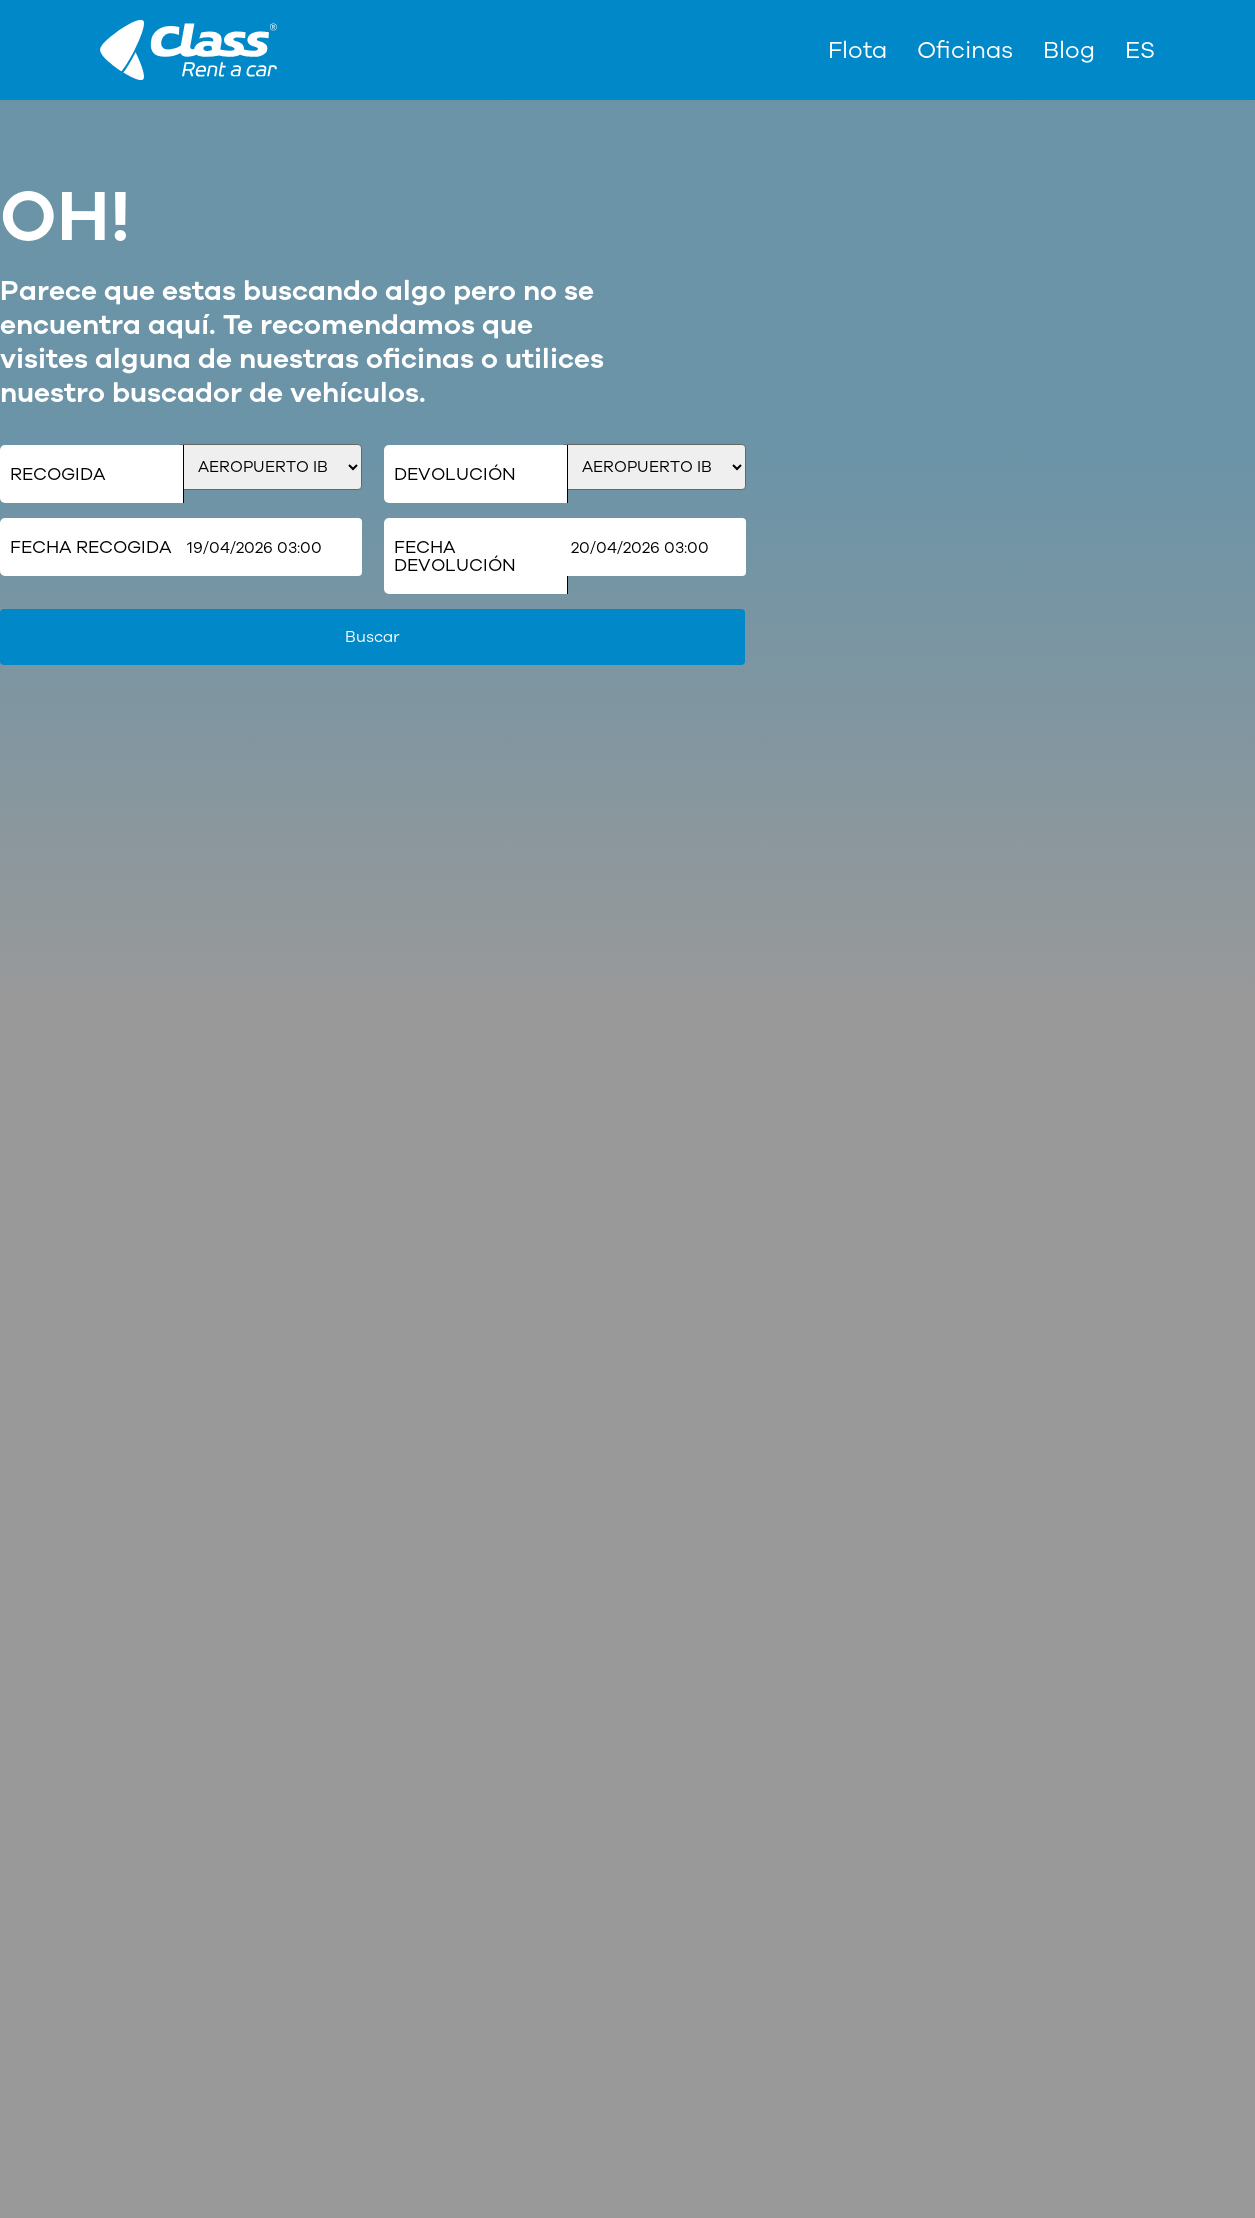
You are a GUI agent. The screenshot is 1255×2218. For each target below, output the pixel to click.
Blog (1069, 50)
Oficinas (965, 50)
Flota (857, 50)
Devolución (455, 474)
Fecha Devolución (455, 556)
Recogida (57, 474)
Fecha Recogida (90, 547)
